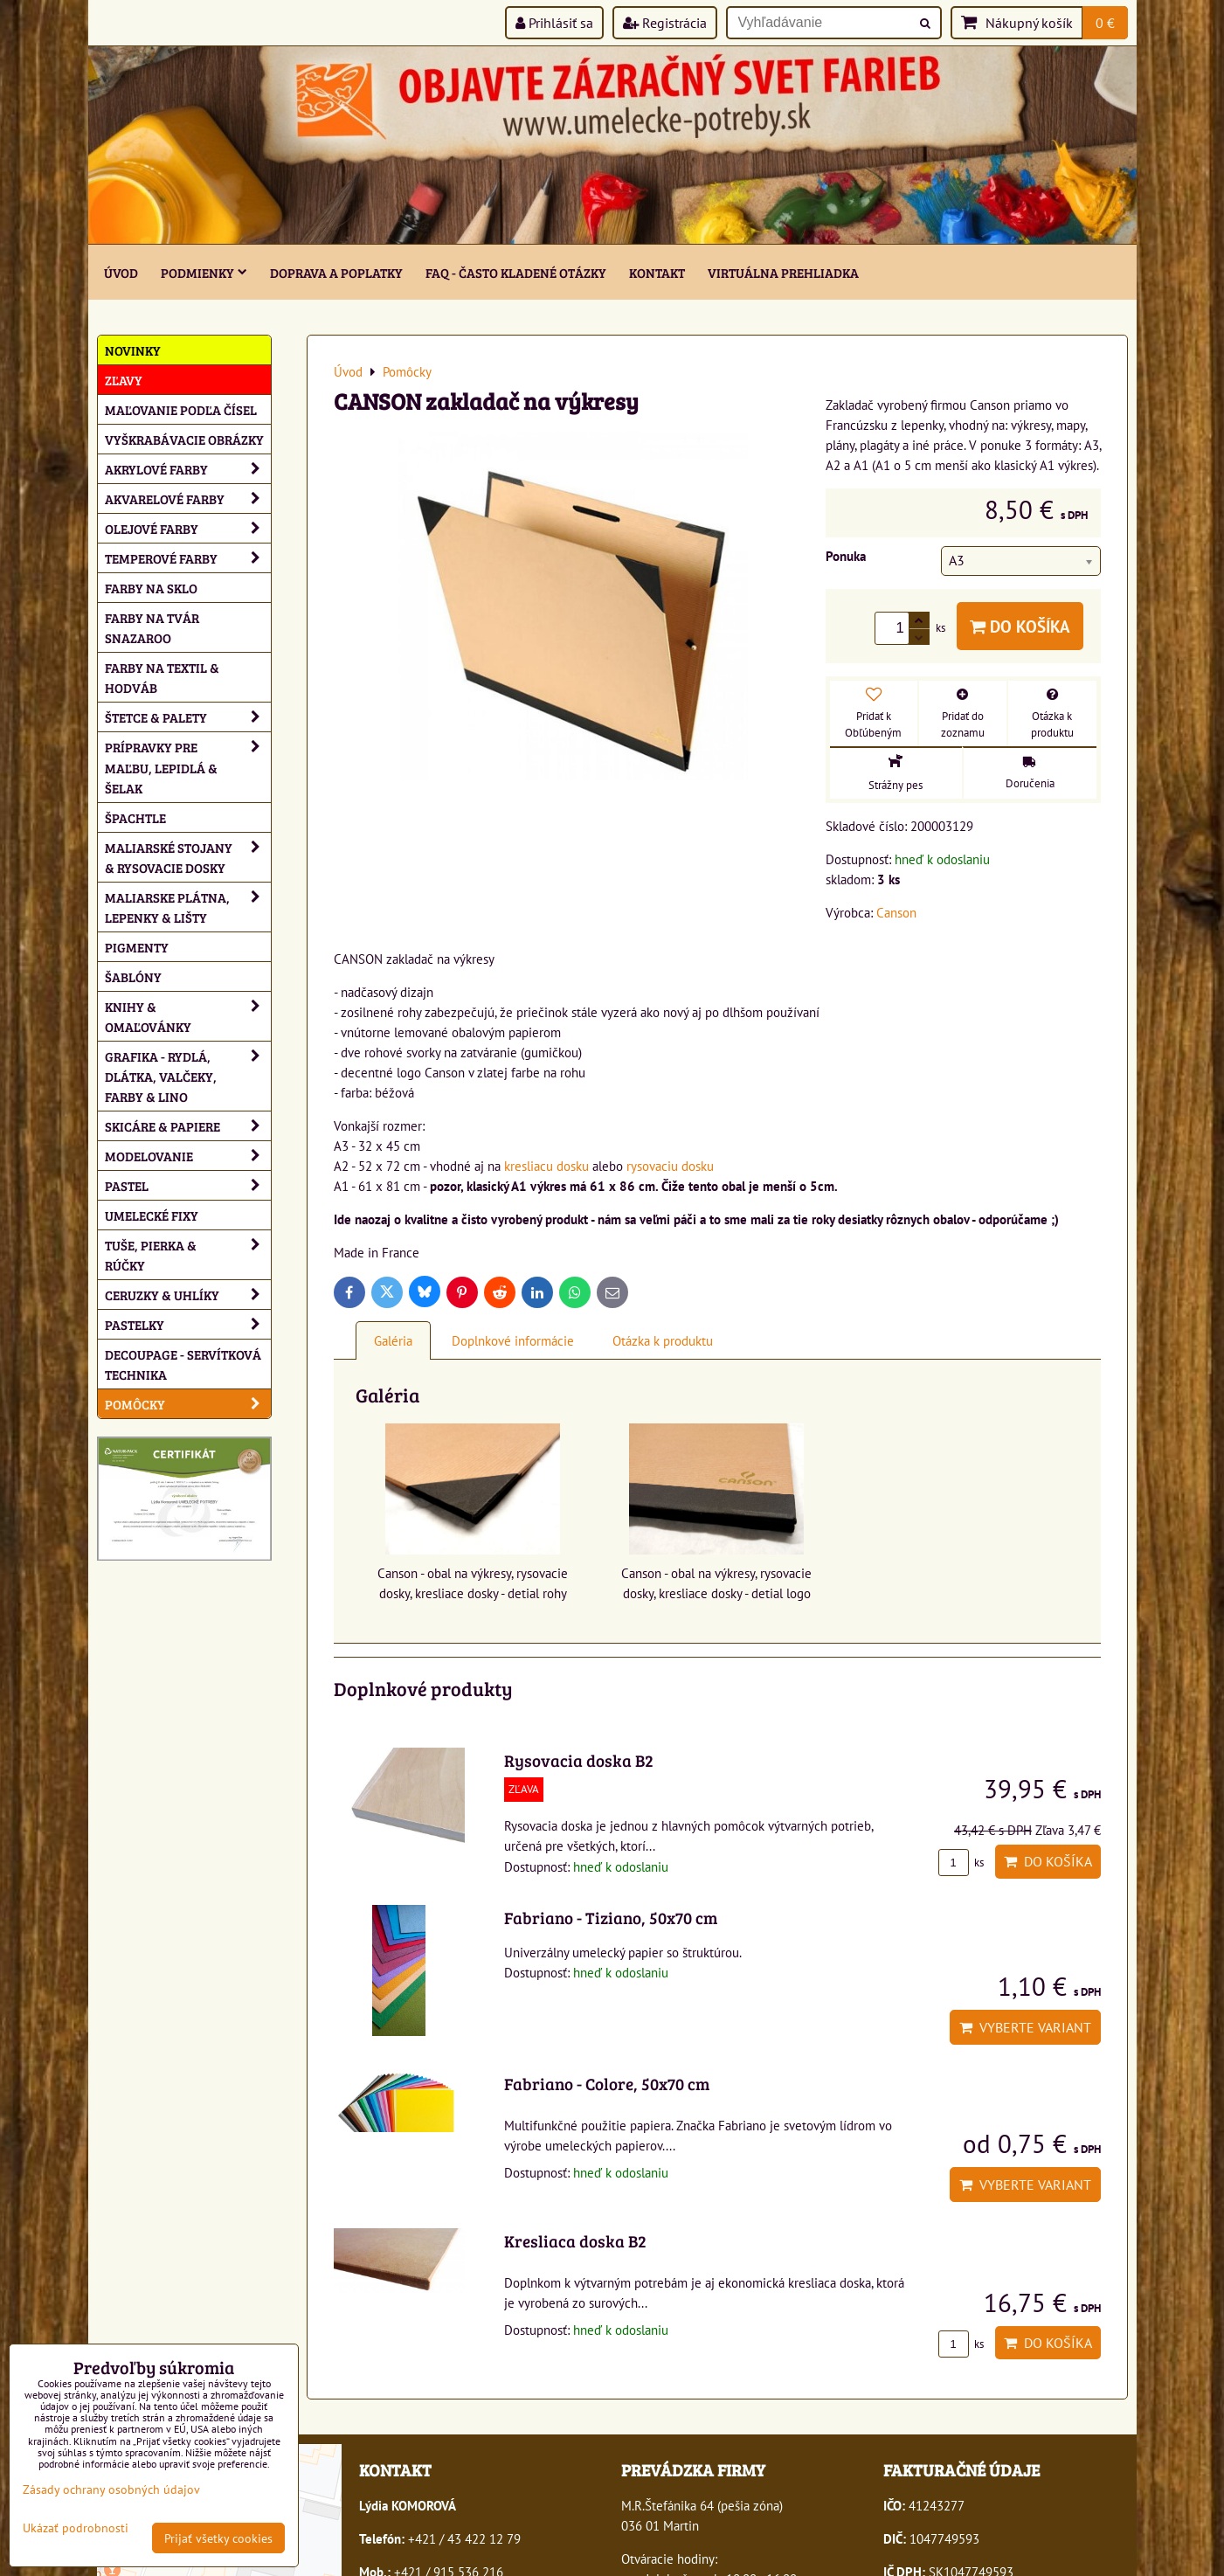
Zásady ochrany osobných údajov (111, 2489)
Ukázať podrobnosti (75, 2528)
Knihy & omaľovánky (188, 1016)
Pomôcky (188, 1403)
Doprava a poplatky (336, 272)
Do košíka (1020, 626)
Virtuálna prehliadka (783, 272)
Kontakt (657, 272)
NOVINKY (133, 350)
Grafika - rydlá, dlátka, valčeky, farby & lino (188, 1076)
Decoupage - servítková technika (183, 1364)
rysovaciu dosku (670, 1165)
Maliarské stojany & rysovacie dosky (188, 857)
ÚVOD (121, 272)
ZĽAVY (123, 379)
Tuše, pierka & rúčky (188, 1254)
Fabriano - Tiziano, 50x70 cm (610, 1917)
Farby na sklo (151, 587)
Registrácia (665, 22)
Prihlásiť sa (554, 22)
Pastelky (188, 1324)
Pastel (188, 1185)
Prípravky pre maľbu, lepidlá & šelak (188, 766)
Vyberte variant (1025, 2027)
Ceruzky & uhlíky (188, 1294)
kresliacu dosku (546, 1165)
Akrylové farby (188, 468)
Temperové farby (188, 558)
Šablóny (133, 976)
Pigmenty (137, 947)
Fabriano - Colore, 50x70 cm (606, 2083)
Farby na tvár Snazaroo (152, 627)
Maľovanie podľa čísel (181, 409)
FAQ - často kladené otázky (515, 272)
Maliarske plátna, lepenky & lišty (188, 907)
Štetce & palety (188, 717)
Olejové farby (188, 528)
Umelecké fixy (151, 1215)
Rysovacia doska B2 (578, 1759)
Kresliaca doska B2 (575, 2240)
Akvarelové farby (188, 498)
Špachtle (135, 817)
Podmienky (204, 272)
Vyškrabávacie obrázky (184, 439)
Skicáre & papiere (188, 1125)
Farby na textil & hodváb (162, 677)
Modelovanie (188, 1155)
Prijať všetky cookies (218, 2538)
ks (961, 1862)
